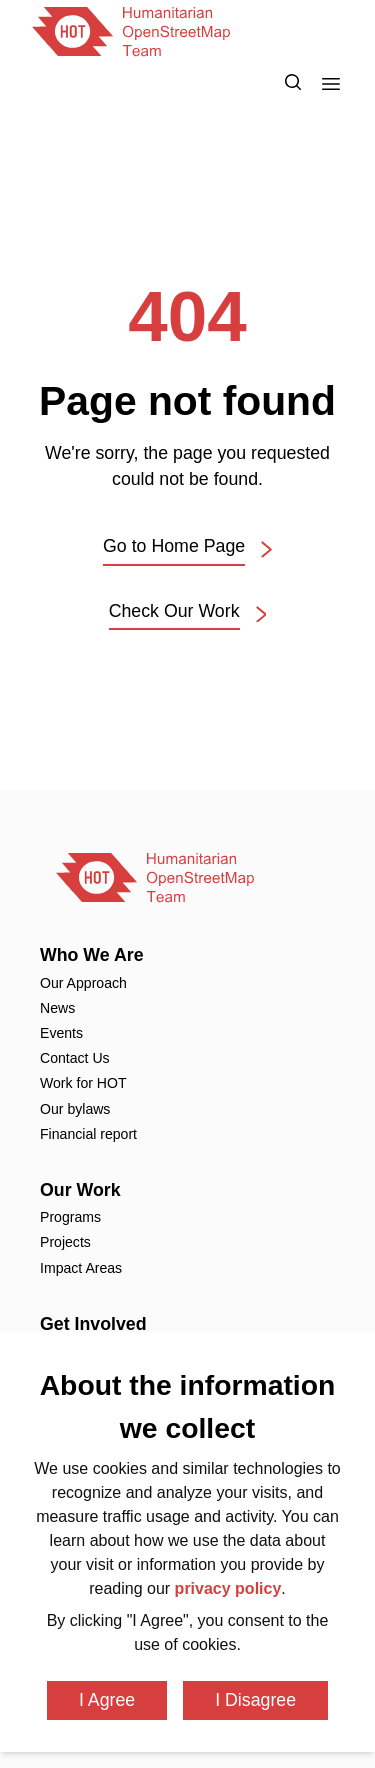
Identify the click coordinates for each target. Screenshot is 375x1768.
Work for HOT (83, 1083)
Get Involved (93, 1324)
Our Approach (83, 983)
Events (61, 1033)
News (57, 1008)
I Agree (107, 1700)
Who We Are (92, 955)
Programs (70, 1217)
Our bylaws (75, 1109)
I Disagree (255, 1700)
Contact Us (75, 1058)
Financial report (88, 1134)
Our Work (80, 1190)
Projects (65, 1242)
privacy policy (228, 1588)
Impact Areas (81, 1268)
